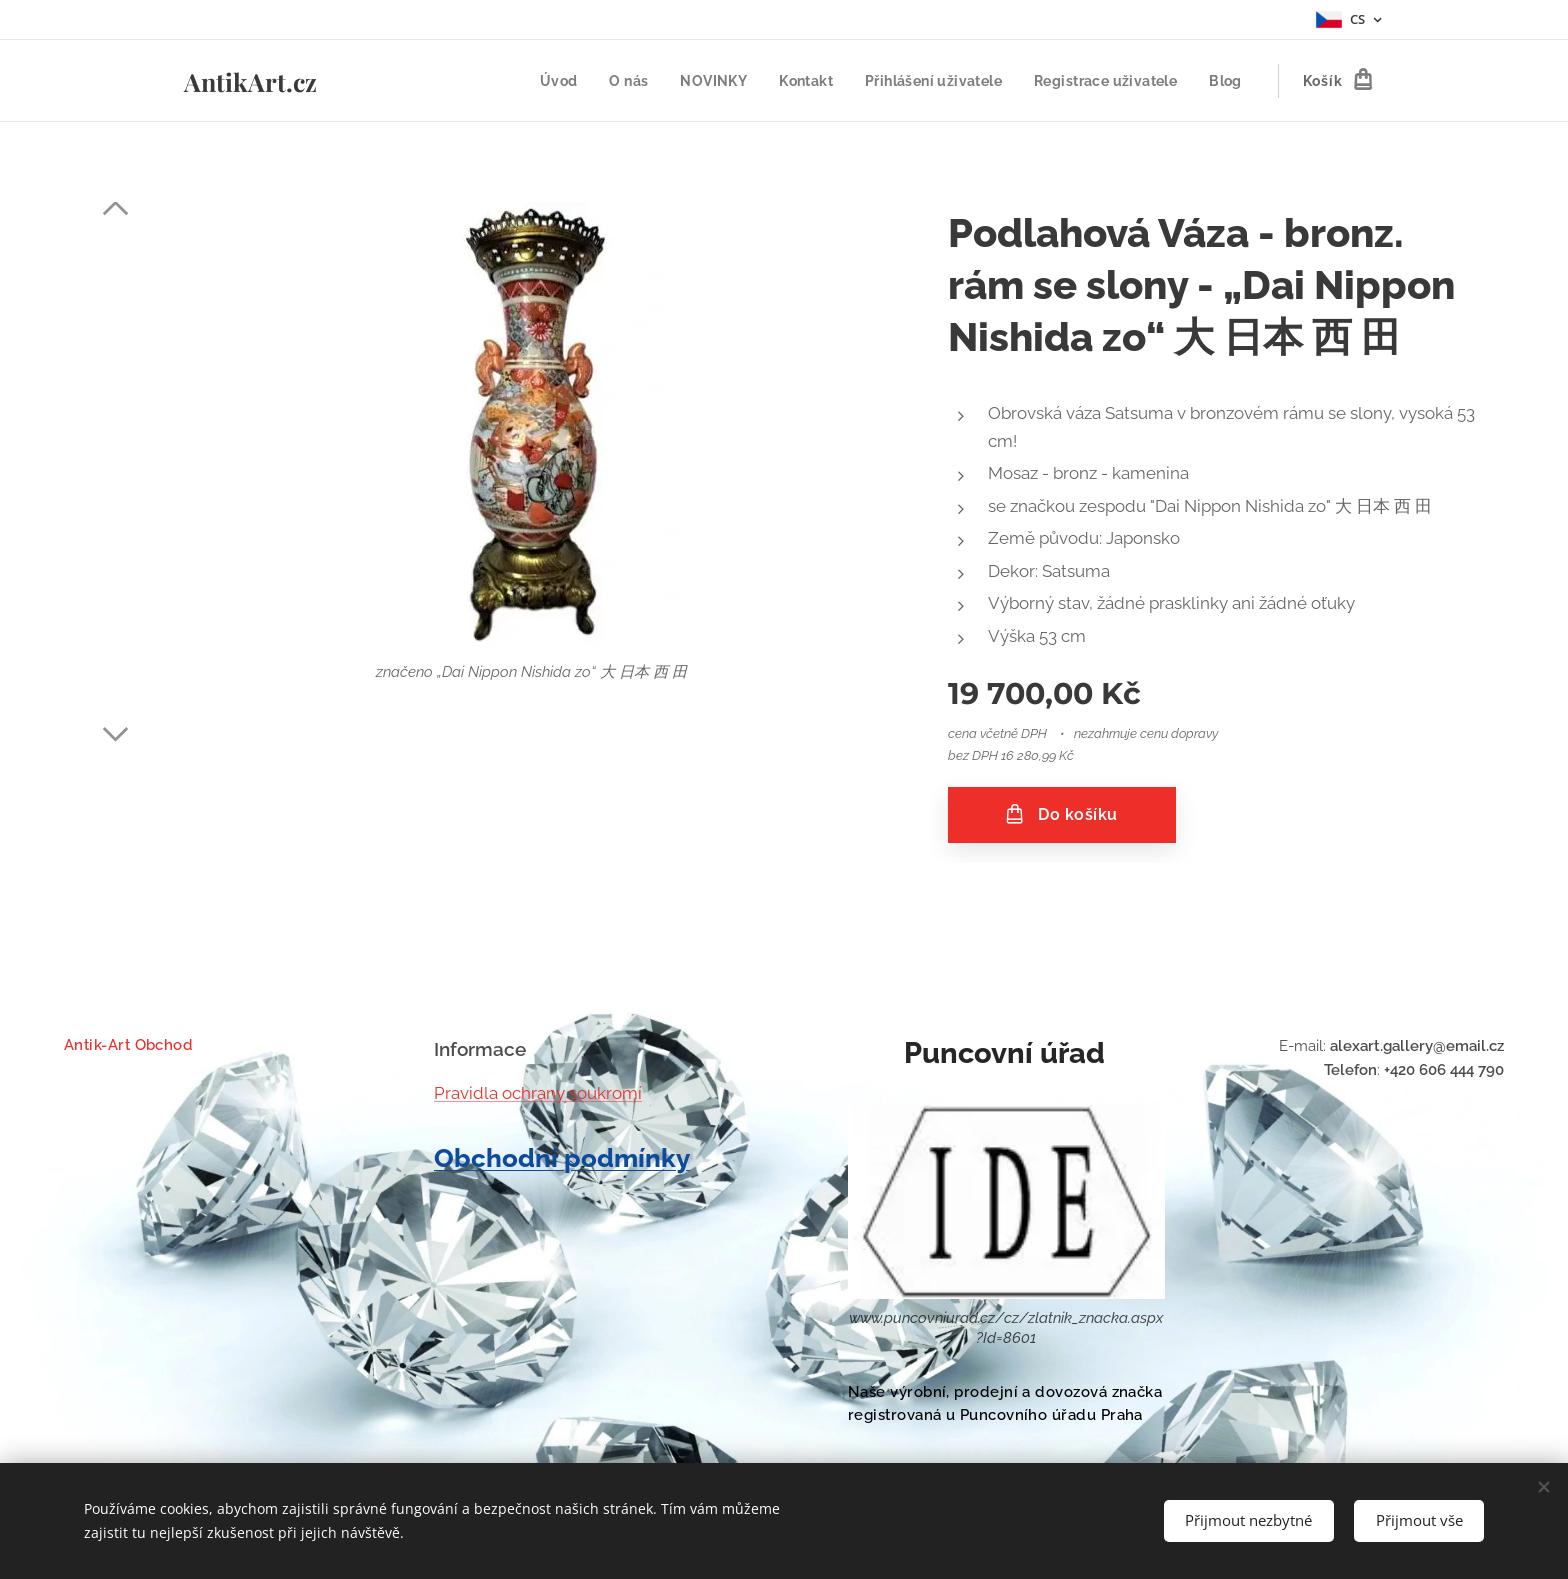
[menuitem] (545, 81)
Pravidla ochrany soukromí (538, 1092)
